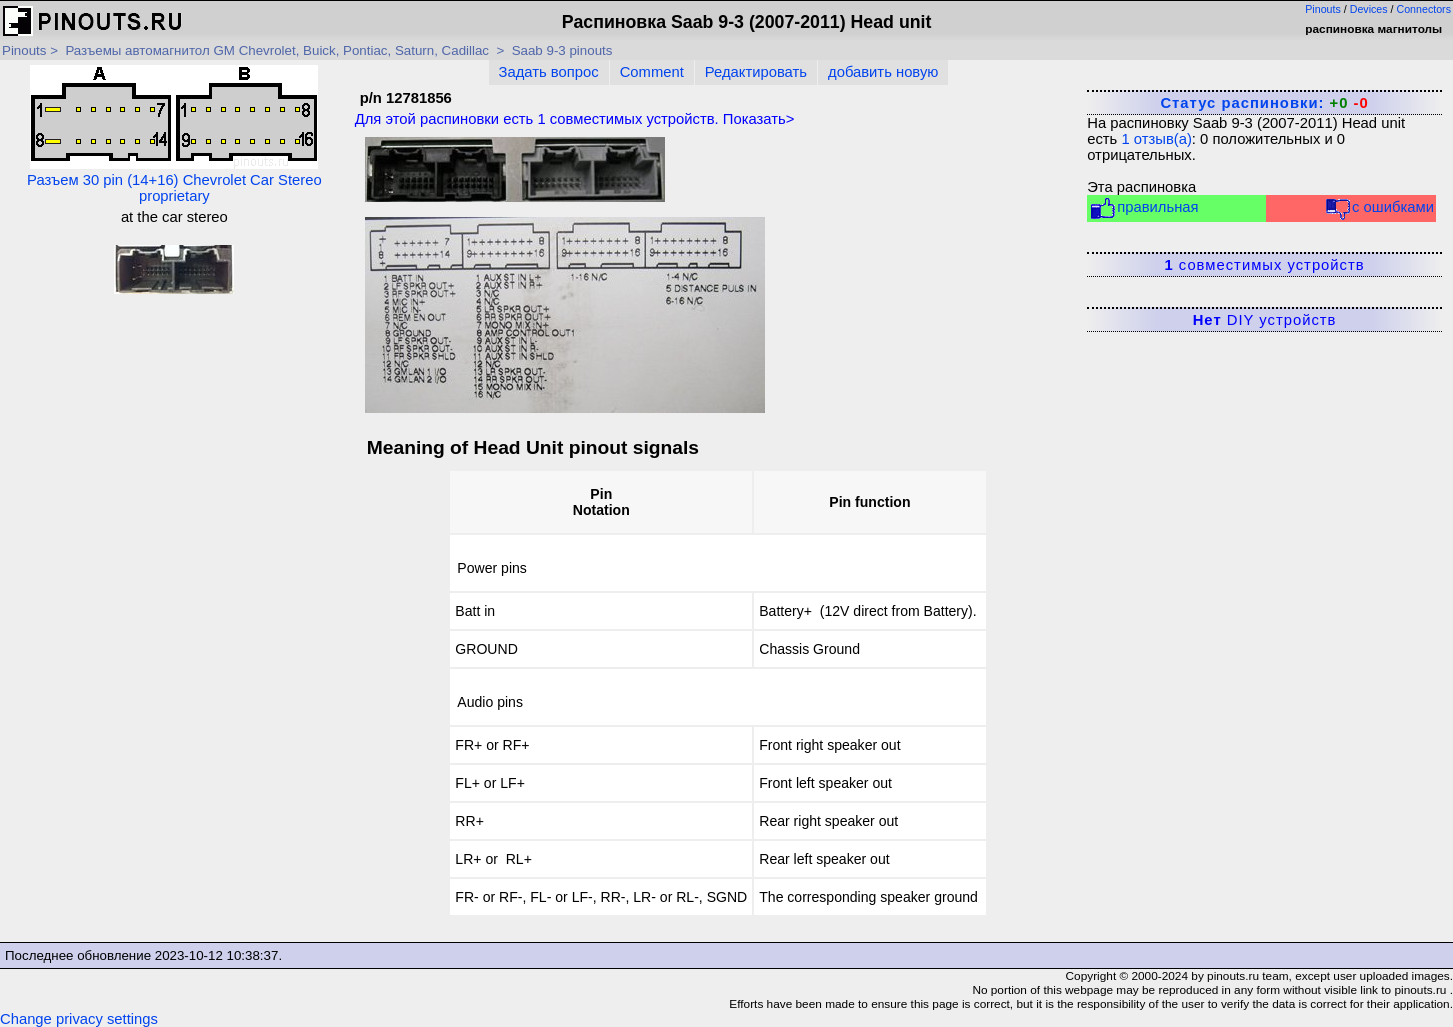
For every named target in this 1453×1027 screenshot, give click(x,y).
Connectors (1424, 9)
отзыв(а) (1156, 139)
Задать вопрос (549, 72)
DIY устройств (1265, 320)
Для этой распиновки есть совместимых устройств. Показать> (575, 119)
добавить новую (883, 72)
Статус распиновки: (1264, 103)
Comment (652, 72)
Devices (1369, 9)
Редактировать (756, 72)
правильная (1143, 208)
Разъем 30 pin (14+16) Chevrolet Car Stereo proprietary (174, 134)
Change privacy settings (79, 1019)
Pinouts (1323, 9)
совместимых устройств (1264, 265)
